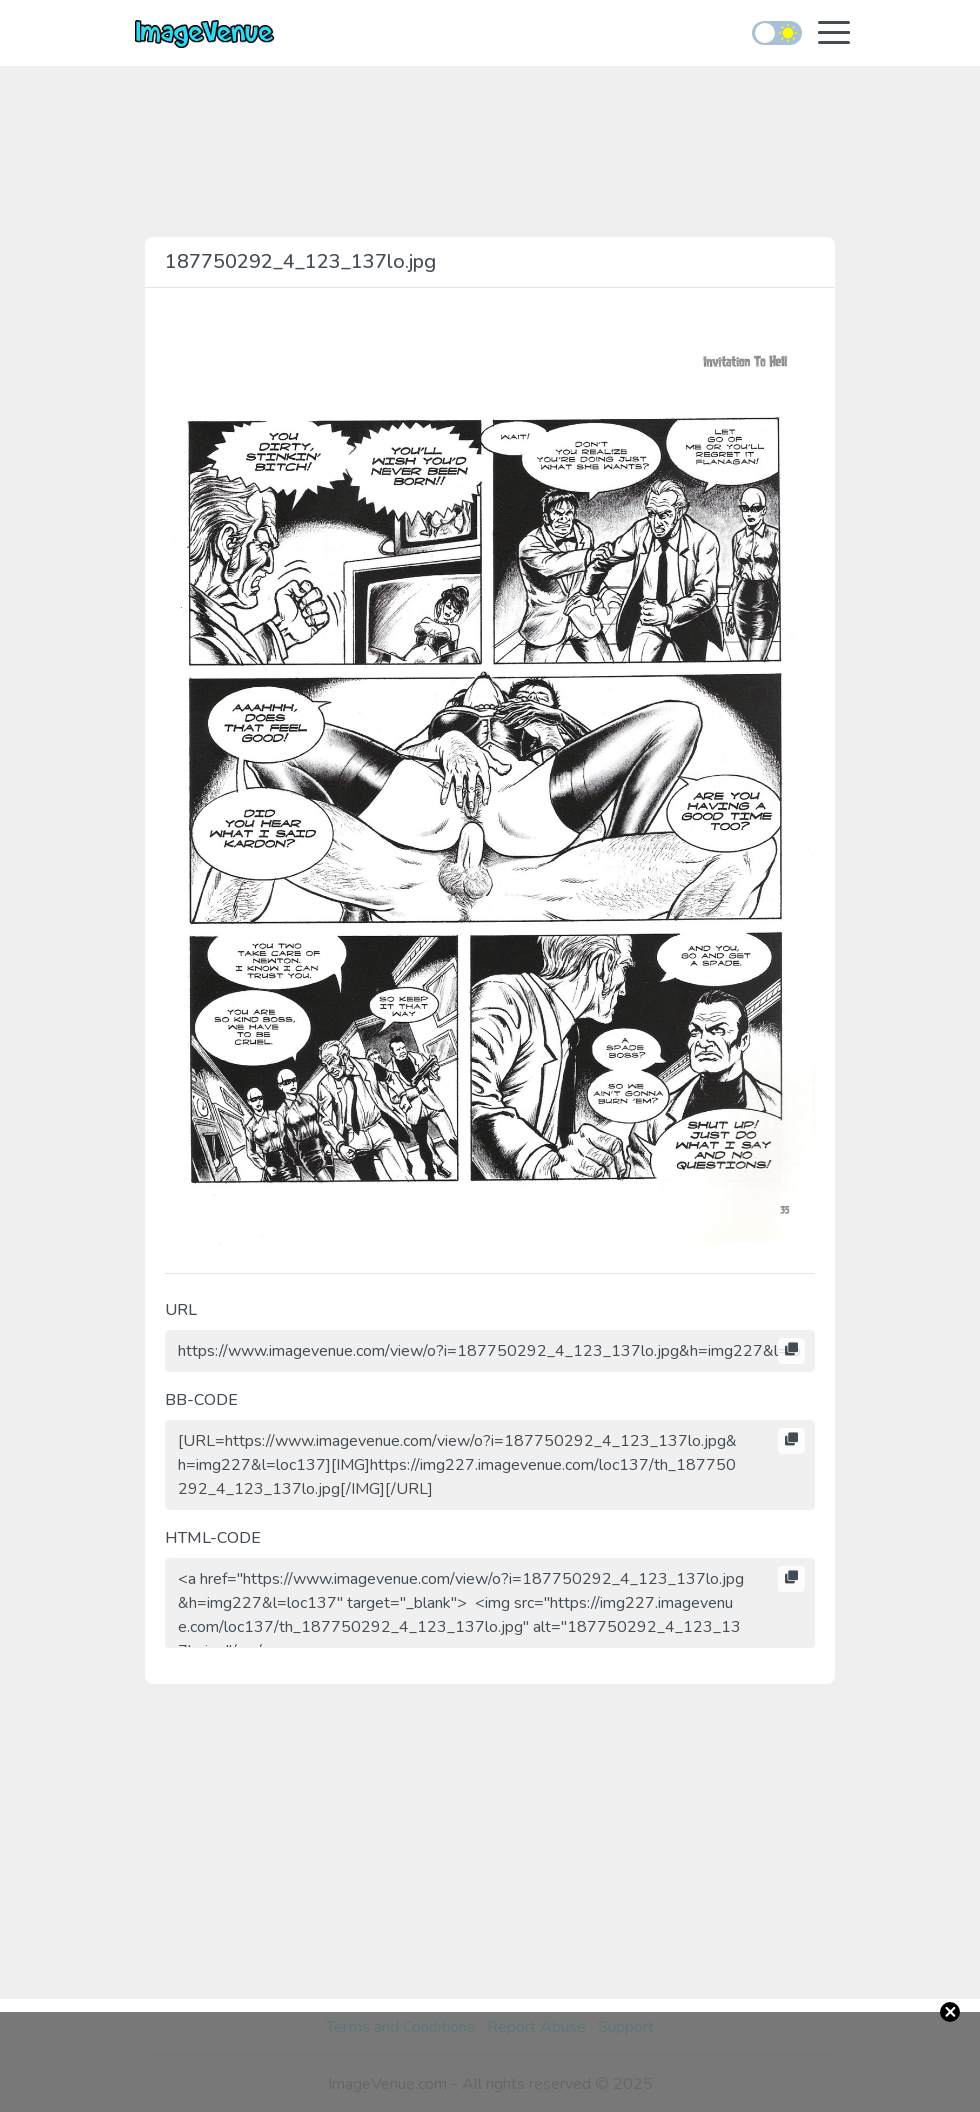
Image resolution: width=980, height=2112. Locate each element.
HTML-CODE (213, 1538)
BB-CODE (201, 1400)
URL (181, 1310)
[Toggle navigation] (834, 34)
